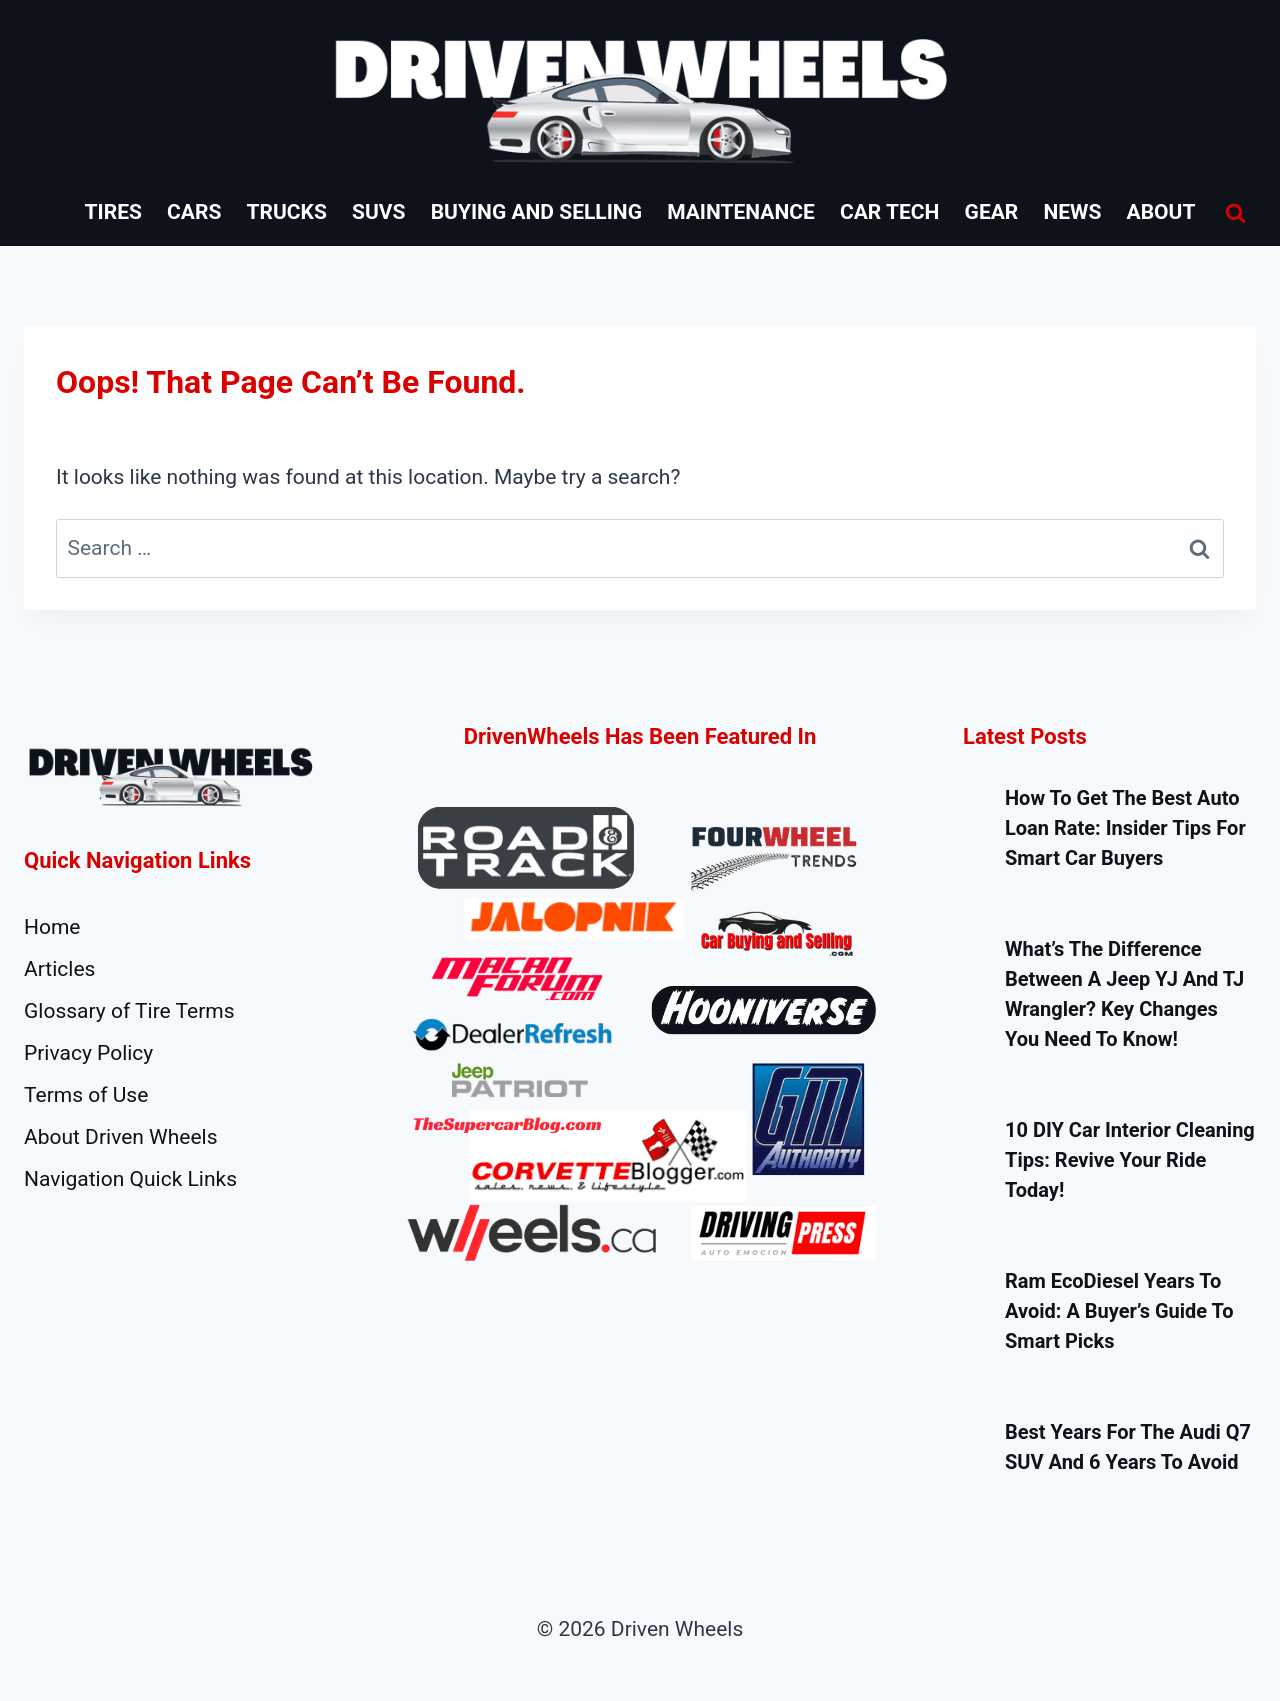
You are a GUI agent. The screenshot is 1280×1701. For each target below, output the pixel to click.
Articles (59, 969)
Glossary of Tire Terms (129, 1011)
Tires (113, 212)
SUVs (378, 212)
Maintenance (741, 212)
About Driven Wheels (121, 1137)
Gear (992, 212)
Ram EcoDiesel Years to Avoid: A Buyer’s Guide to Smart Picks (1119, 1311)
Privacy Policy (88, 1053)
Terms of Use (86, 1095)
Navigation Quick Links (130, 1179)
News (1072, 212)
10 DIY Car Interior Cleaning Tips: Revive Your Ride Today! (1130, 1160)
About (1161, 212)
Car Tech (889, 212)
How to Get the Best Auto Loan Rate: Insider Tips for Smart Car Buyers (1125, 828)
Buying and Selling (536, 212)
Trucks (287, 212)
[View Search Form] (1235, 213)
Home (52, 927)
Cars (194, 212)
